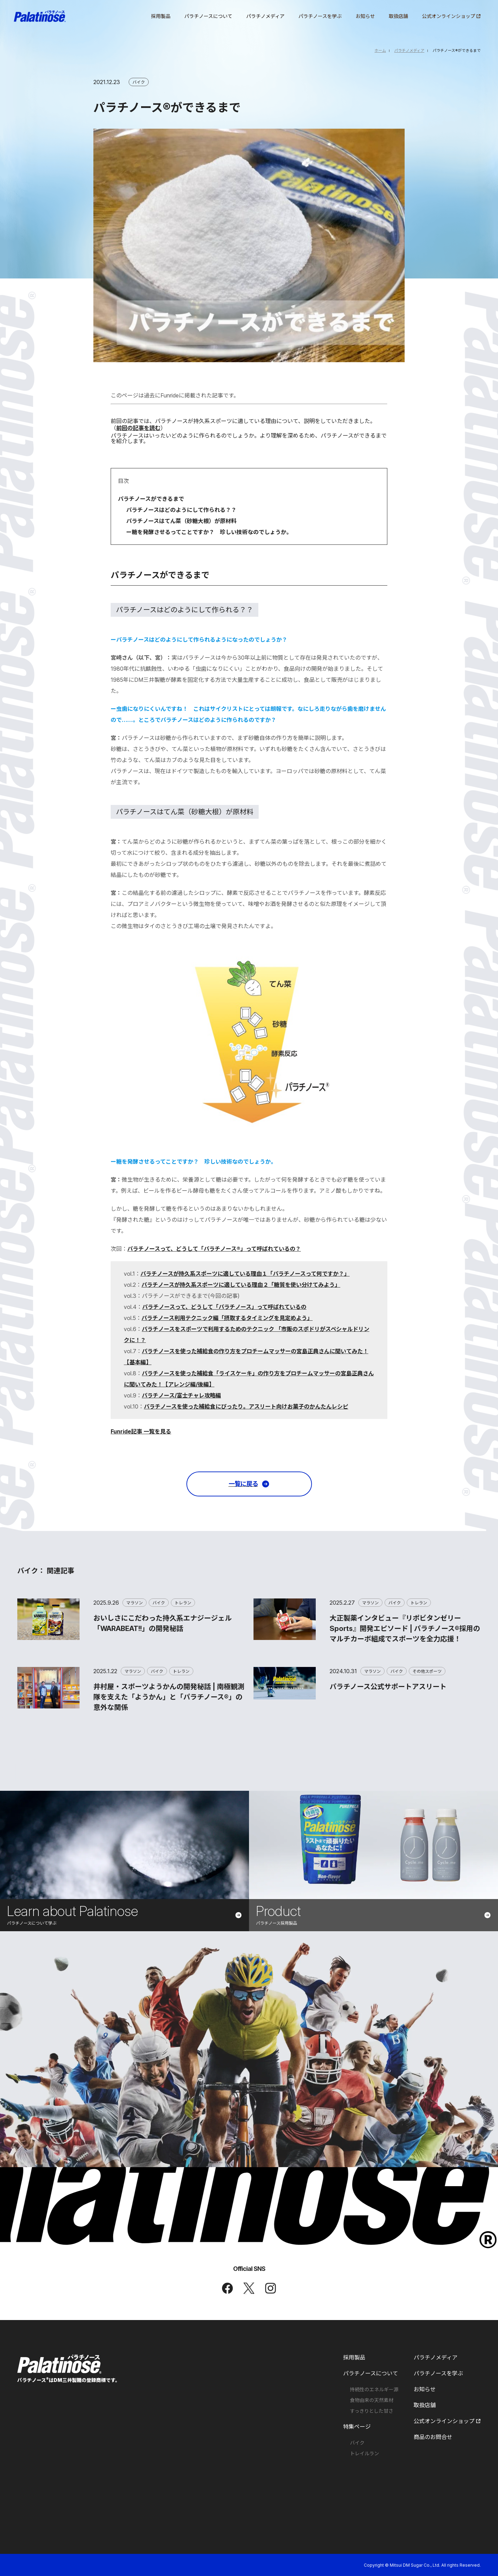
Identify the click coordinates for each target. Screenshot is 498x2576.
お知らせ (425, 2389)
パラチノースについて (370, 2373)
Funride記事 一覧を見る (141, 1431)
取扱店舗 (425, 2405)
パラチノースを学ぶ (438, 2373)
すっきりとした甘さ (371, 2411)
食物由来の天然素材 (372, 2400)
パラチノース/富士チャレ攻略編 (181, 1395)
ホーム (380, 50)
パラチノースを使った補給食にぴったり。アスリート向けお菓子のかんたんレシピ (246, 1406)
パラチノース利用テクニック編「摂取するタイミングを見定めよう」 (227, 1317)
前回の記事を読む (138, 427)
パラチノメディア (409, 50)
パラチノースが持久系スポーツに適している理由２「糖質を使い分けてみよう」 (240, 1284)
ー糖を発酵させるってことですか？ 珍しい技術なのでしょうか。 (209, 532)
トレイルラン (364, 2453)
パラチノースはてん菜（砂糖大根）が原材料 (181, 520)
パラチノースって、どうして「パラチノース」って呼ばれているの (224, 1306)
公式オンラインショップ (447, 2421)
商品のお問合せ (433, 2437)
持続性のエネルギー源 (374, 2389)
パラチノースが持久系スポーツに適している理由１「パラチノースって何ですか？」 (245, 1273)
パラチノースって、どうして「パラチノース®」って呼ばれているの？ (214, 1248)
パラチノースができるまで (151, 498)
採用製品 (354, 2357)
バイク (357, 2442)
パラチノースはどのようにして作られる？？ (181, 509)
